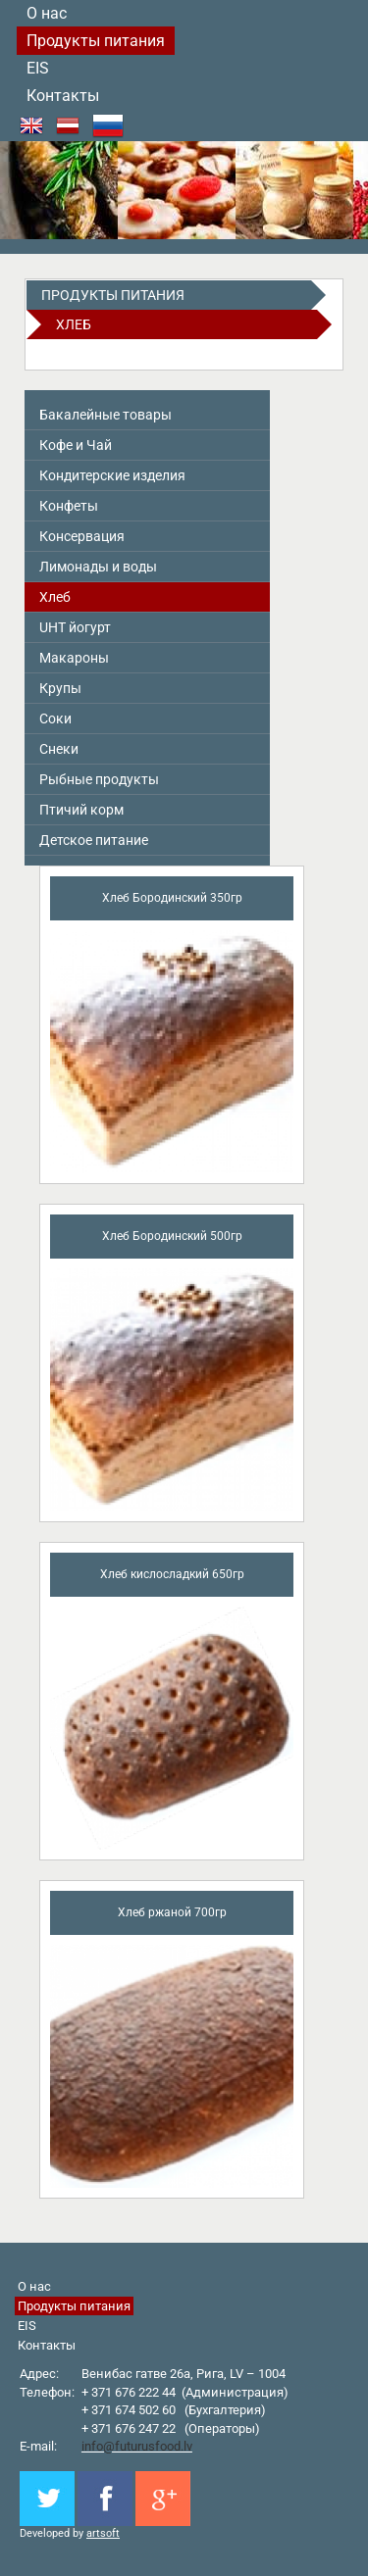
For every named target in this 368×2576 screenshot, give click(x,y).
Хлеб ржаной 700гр (172, 1912)
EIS (37, 68)
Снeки (59, 749)
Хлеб (73, 324)
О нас (34, 2286)
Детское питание (93, 840)
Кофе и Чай (75, 445)
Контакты (62, 95)
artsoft (103, 2533)
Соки (55, 718)
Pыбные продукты (99, 779)
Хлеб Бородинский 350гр (172, 898)
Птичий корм (81, 809)
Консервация (82, 536)
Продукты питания (95, 40)
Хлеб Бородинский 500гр (172, 1236)
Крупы (60, 688)
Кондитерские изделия (112, 475)
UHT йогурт (75, 627)
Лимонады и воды (98, 566)
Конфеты (68, 506)
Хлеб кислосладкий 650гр (172, 1574)
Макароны (74, 658)
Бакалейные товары (105, 414)
